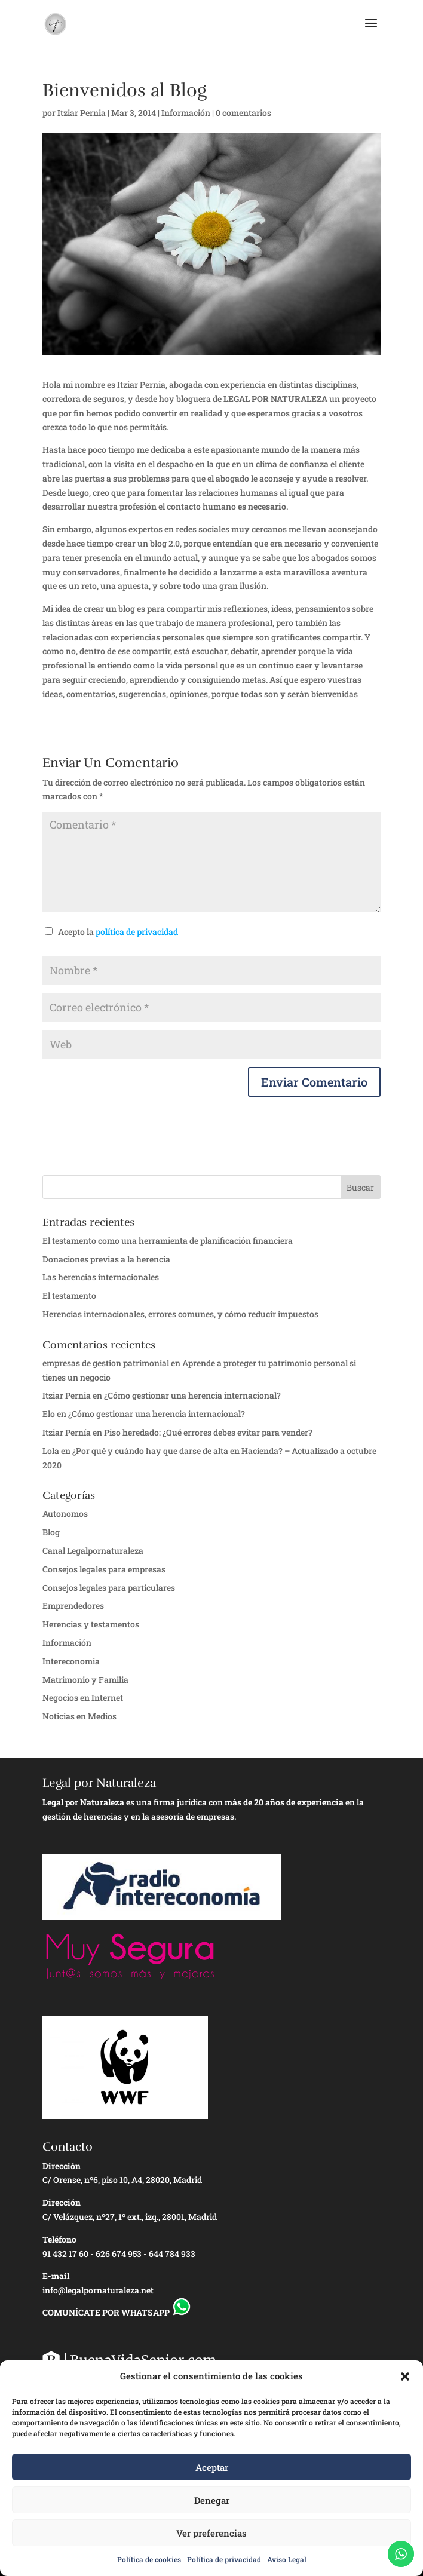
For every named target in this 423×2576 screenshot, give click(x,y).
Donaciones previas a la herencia (106, 1259)
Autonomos (65, 1513)
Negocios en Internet (82, 1697)
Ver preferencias (211, 2533)
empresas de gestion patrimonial (105, 1363)
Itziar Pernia (81, 112)
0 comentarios (243, 112)
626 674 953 (119, 2253)
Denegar (211, 2500)
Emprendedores (73, 1605)
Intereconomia (71, 1661)
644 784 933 (172, 2253)
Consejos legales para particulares (108, 1587)
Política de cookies (149, 2559)
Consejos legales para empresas (103, 1569)
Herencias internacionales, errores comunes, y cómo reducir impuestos (180, 1314)
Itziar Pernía (66, 1432)
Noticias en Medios (79, 1716)
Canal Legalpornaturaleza (92, 1550)
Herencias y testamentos (90, 1624)
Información (185, 112)
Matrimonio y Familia (85, 1679)
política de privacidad (137, 931)
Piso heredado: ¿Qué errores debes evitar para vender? (208, 1432)
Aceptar (211, 2467)
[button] (405, 2376)
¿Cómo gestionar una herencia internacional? (192, 1395)
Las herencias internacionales (100, 1277)
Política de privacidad (224, 2559)
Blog (51, 1532)
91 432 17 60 (65, 2253)
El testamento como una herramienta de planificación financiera (167, 1240)
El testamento (69, 1295)
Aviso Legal (286, 2559)
